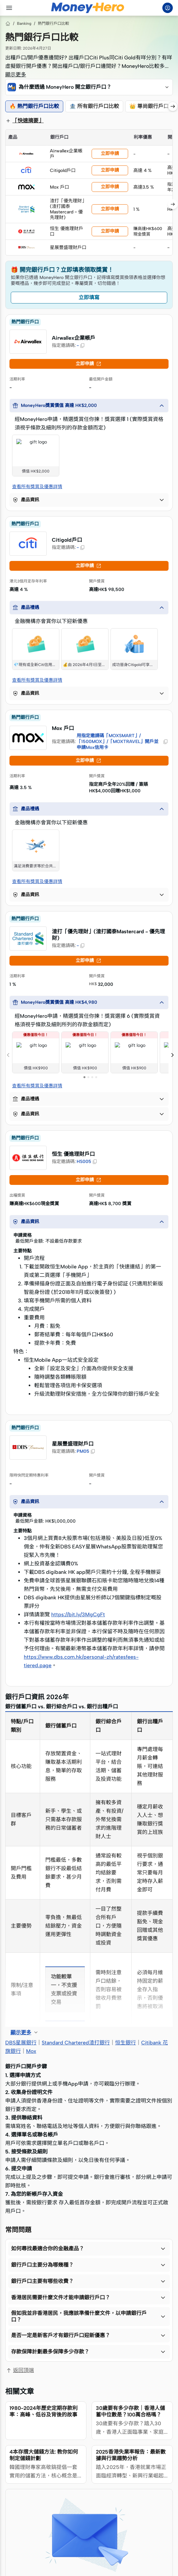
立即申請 (110, 153)
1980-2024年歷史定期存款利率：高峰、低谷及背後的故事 (43, 2411)
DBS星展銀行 (21, 2043)
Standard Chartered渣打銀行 (76, 2043)
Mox (31, 2051)
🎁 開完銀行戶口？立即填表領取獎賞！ (62, 269)
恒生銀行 (125, 2043)
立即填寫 (89, 297)
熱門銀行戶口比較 (53, 23)
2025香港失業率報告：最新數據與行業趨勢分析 (131, 2455)
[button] (89, 87)
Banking (24, 23)
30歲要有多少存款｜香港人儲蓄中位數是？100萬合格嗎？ (130, 2411)
